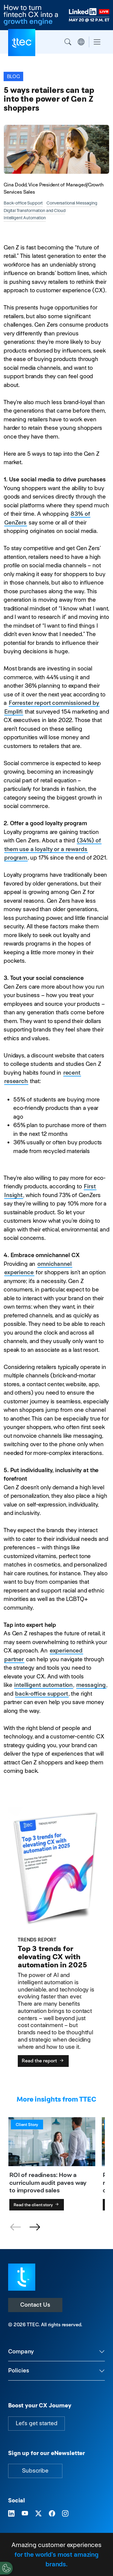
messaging (91, 1685)
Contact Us (35, 2304)
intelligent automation (43, 1685)
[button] (34, 2227)
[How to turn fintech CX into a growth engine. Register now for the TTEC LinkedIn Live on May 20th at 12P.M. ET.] (56, 15)
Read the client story (37, 2204)
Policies (18, 2370)
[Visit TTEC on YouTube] (25, 2514)
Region (81, 41)
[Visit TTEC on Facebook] (52, 2514)
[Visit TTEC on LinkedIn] (11, 2514)
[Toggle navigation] (97, 42)
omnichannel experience (38, 1268)
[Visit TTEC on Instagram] (65, 2514)
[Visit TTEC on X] (38, 2514)
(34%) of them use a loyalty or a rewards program (52, 849)
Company (21, 2351)
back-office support (41, 1693)
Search (67, 41)
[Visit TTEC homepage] (21, 2276)
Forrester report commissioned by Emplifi (51, 707)
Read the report (43, 2061)
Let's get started (36, 2423)
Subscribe (35, 2470)
